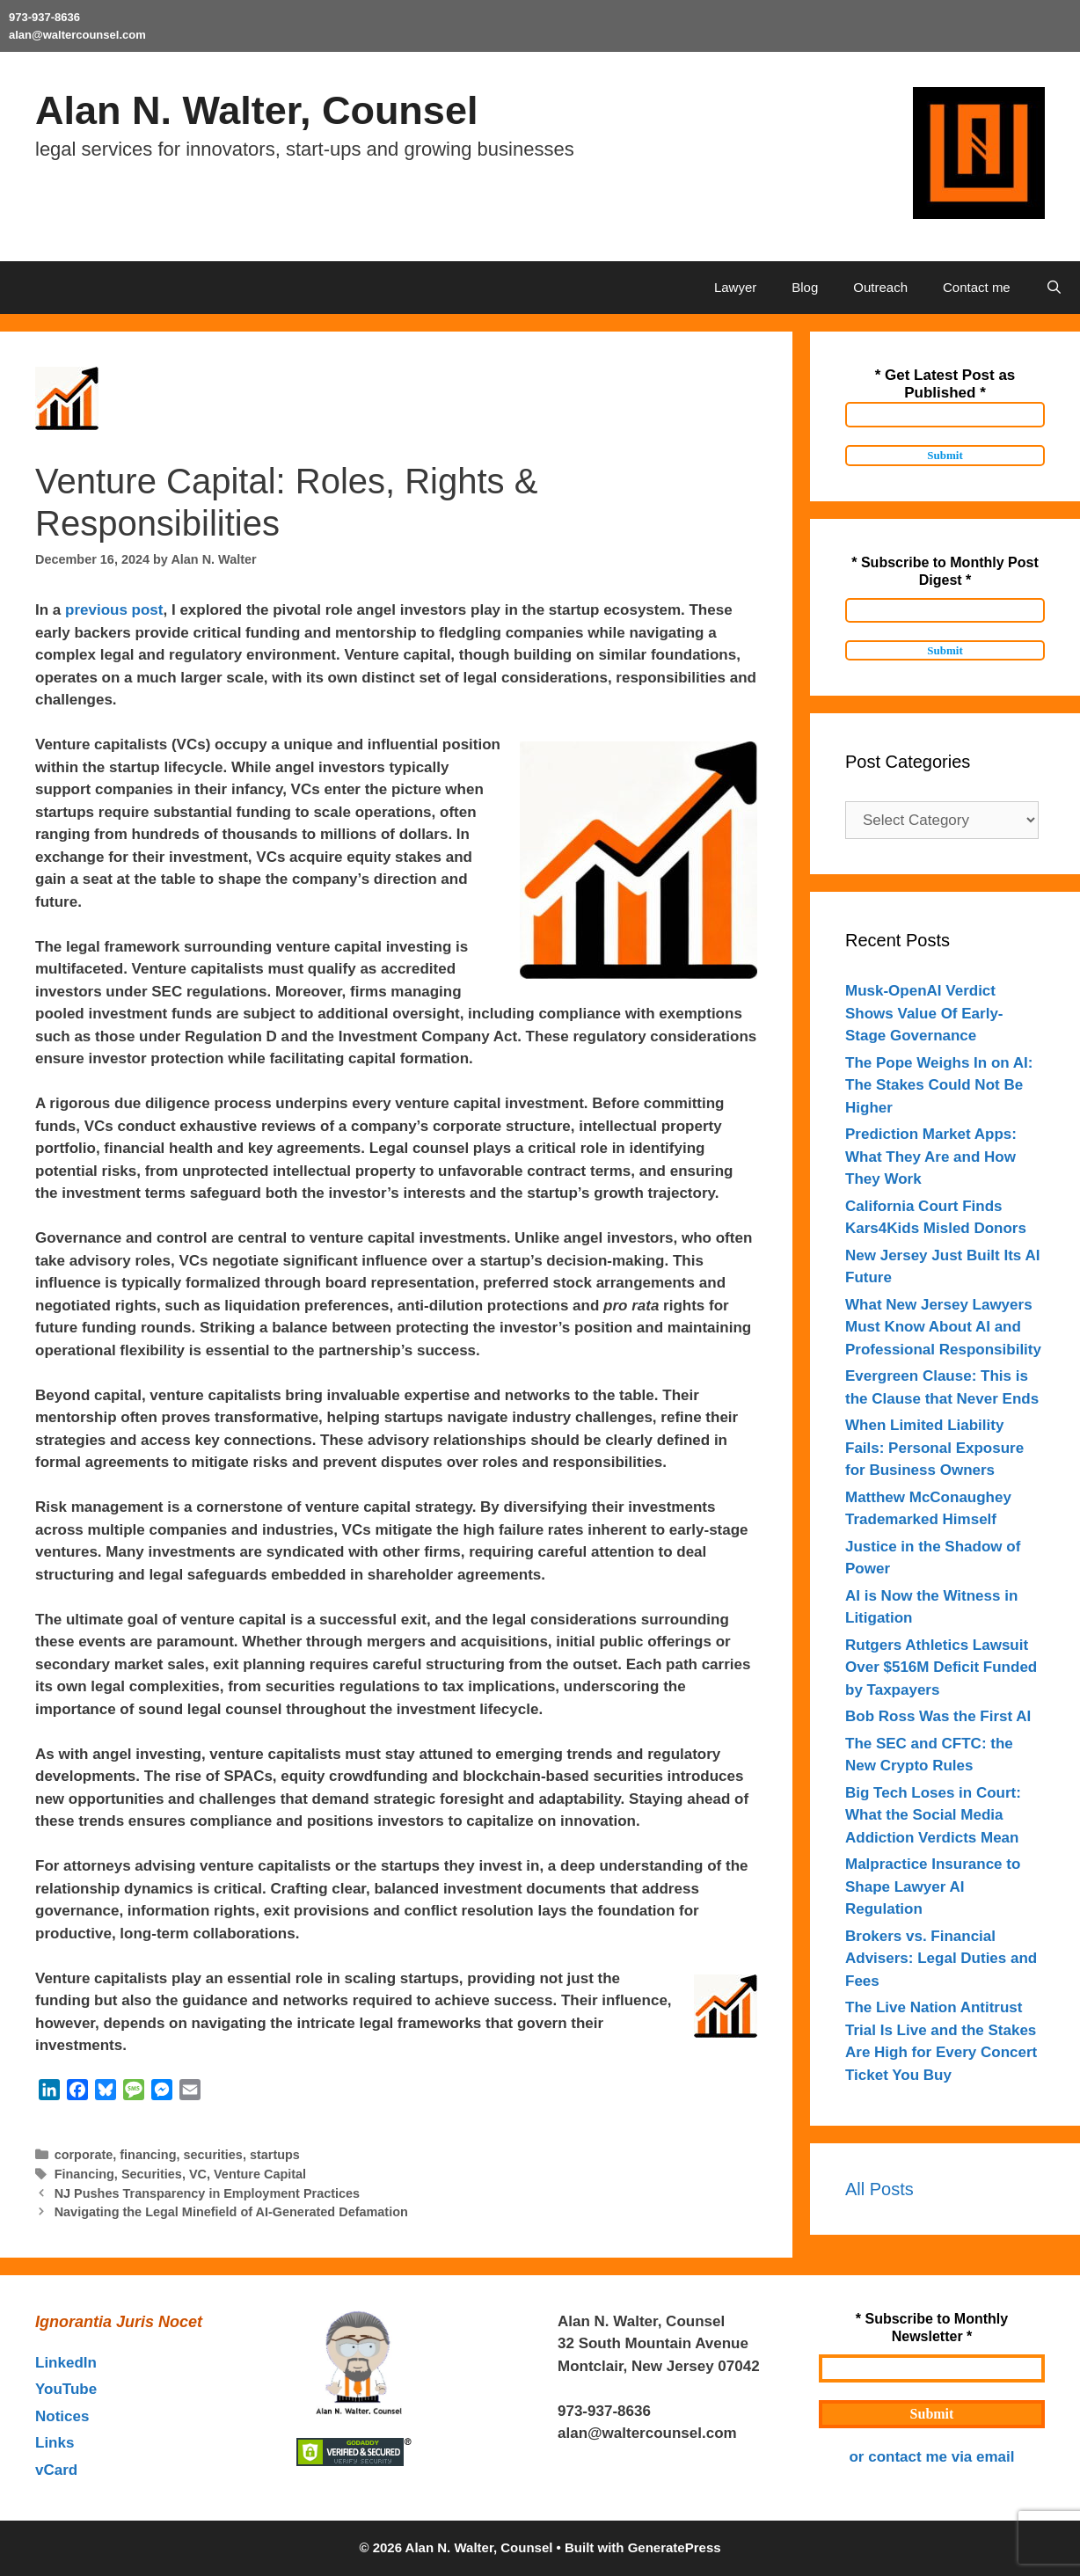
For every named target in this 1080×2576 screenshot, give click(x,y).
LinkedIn (66, 2362)
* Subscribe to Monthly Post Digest (944, 571)
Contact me (977, 287)
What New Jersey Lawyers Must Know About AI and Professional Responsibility (943, 1327)
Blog (805, 287)
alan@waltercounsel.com (77, 34)
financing (148, 2155)
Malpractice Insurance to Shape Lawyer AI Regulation (932, 1886)
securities (212, 2155)
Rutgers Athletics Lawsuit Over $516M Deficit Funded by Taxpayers (941, 1667)
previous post (114, 610)
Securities (151, 2174)
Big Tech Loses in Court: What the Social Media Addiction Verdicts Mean (933, 1815)
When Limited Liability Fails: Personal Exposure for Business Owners (934, 1447)
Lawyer (735, 287)
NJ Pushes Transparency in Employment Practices (207, 2193)
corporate (84, 2155)
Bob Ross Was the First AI (938, 1716)
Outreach (880, 287)
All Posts (879, 2189)
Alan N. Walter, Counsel (256, 110)
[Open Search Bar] (1054, 287)
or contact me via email (931, 2456)
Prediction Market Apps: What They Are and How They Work (931, 1156)
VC (198, 2174)
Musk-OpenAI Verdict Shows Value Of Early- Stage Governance (924, 1013)
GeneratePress (674, 2547)
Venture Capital (260, 2174)
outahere (682, 2411)
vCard (56, 2470)
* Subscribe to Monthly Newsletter (932, 2327)
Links (54, 2442)
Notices (62, 2416)
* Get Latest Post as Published (945, 384)
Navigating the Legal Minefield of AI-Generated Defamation (231, 2212)
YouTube (66, 2389)
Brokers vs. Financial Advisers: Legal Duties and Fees (941, 1958)
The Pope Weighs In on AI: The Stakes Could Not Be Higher (939, 1085)
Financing (84, 2174)
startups (275, 2155)
